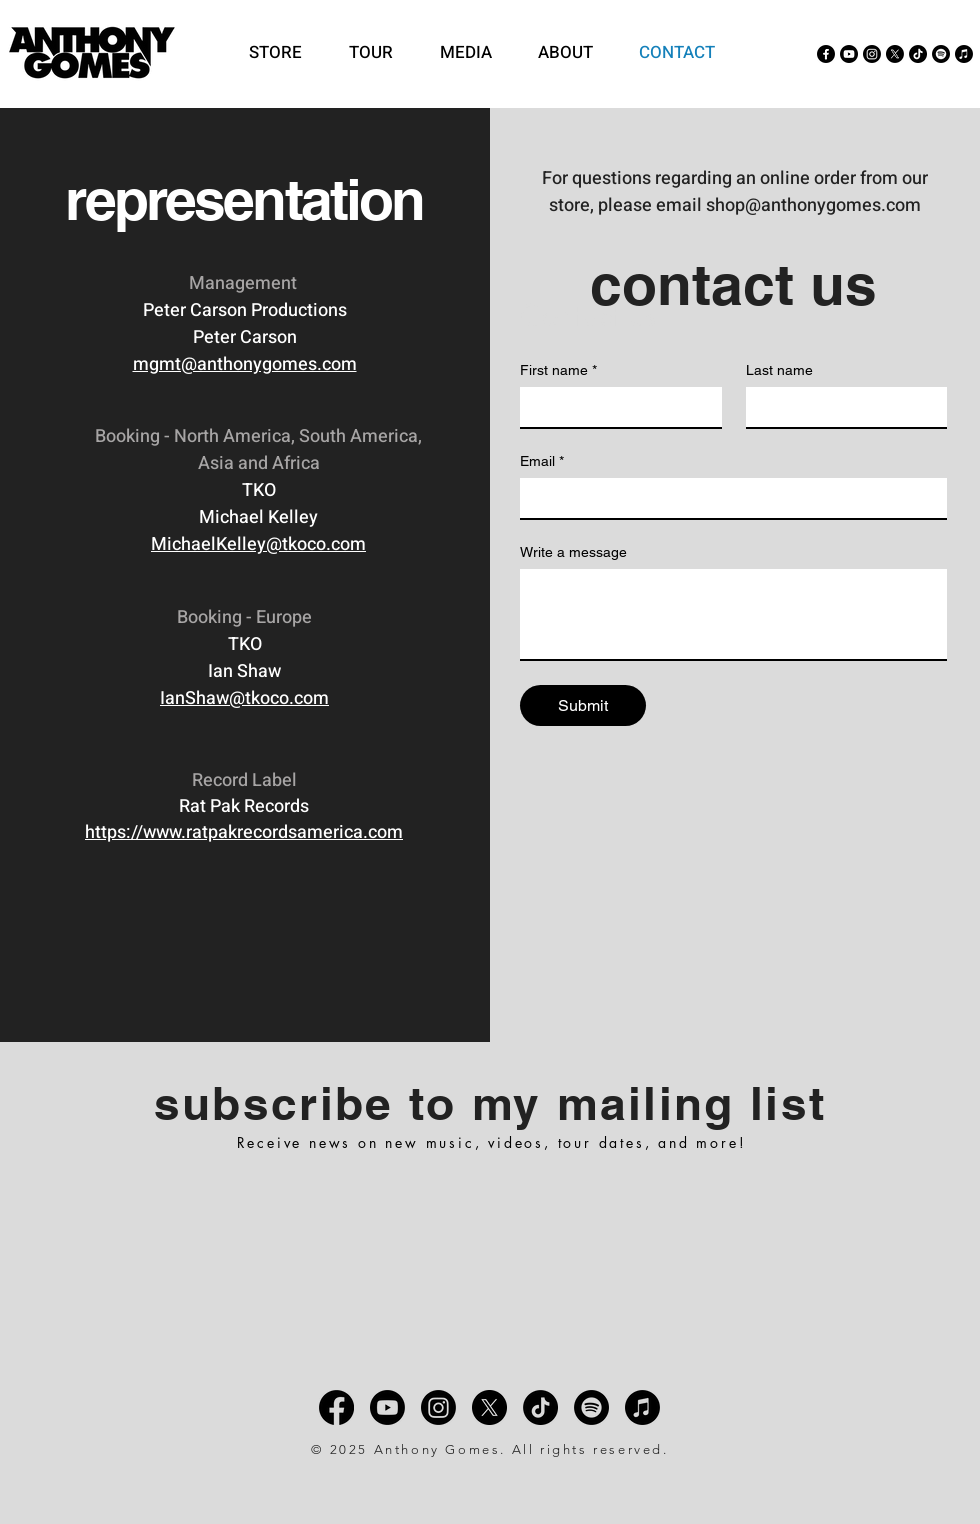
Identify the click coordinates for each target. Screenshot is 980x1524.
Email (542, 461)
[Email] (727, 498)
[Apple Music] (964, 54)
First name (558, 370)
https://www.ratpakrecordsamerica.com (244, 832)
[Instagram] (872, 54)
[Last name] (841, 407)
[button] (474, 53)
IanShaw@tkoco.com (244, 698)
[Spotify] (941, 54)
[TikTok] (918, 54)
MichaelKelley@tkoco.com (258, 544)
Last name (779, 370)
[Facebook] (826, 54)
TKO (259, 490)
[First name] (615, 407)
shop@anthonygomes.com (813, 205)
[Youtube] (849, 54)
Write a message (573, 552)
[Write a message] (733, 614)
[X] (895, 54)
